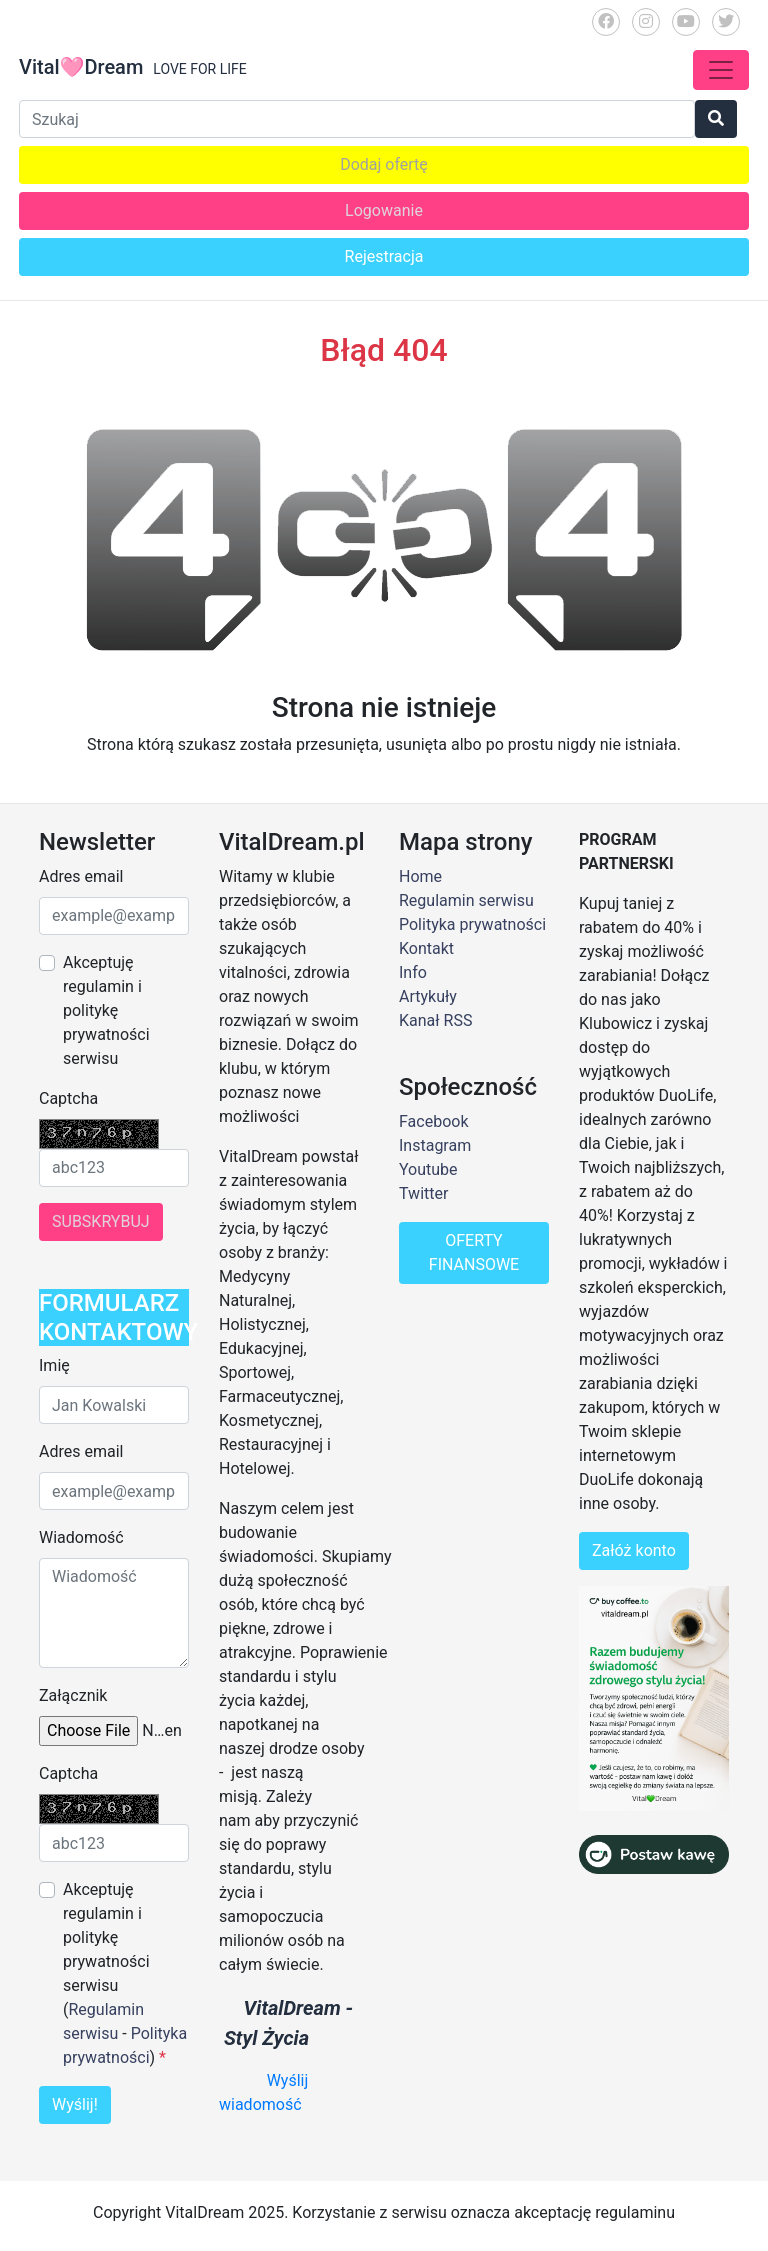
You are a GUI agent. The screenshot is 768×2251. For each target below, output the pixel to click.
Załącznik (73, 1695)
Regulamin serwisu (466, 900)
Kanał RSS (435, 1020)
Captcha (68, 1098)
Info (413, 972)
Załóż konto (634, 1550)
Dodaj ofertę (384, 164)
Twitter (423, 1193)
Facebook (433, 1121)
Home (420, 876)
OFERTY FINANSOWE (474, 1252)
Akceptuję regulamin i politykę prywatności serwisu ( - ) (125, 1973)
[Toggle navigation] (721, 70)
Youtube (428, 1169)
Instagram (435, 1145)
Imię (54, 1365)
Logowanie (384, 210)
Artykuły (428, 996)
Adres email (81, 876)
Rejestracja (384, 256)
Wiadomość (81, 1537)
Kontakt (426, 948)
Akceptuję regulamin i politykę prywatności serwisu (106, 1010)
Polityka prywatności (472, 924)
